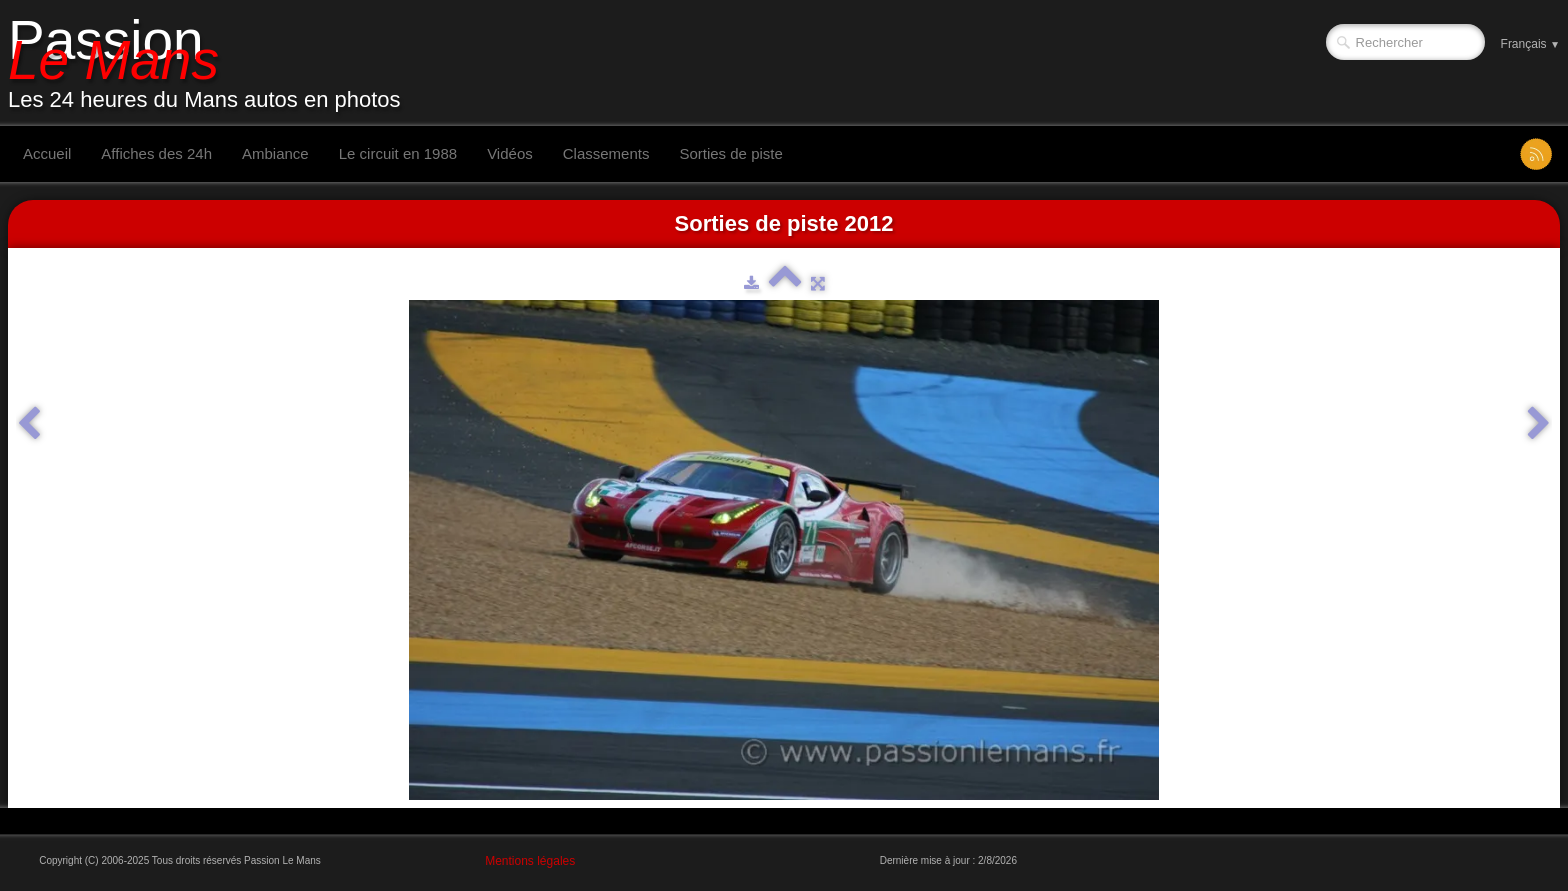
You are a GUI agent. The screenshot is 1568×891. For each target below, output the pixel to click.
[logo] (212, 63)
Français (1530, 44)
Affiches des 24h (156, 153)
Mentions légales (530, 861)
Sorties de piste (730, 153)
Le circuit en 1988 (398, 153)
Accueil (47, 153)
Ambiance (275, 153)
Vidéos (510, 153)
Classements (606, 153)
